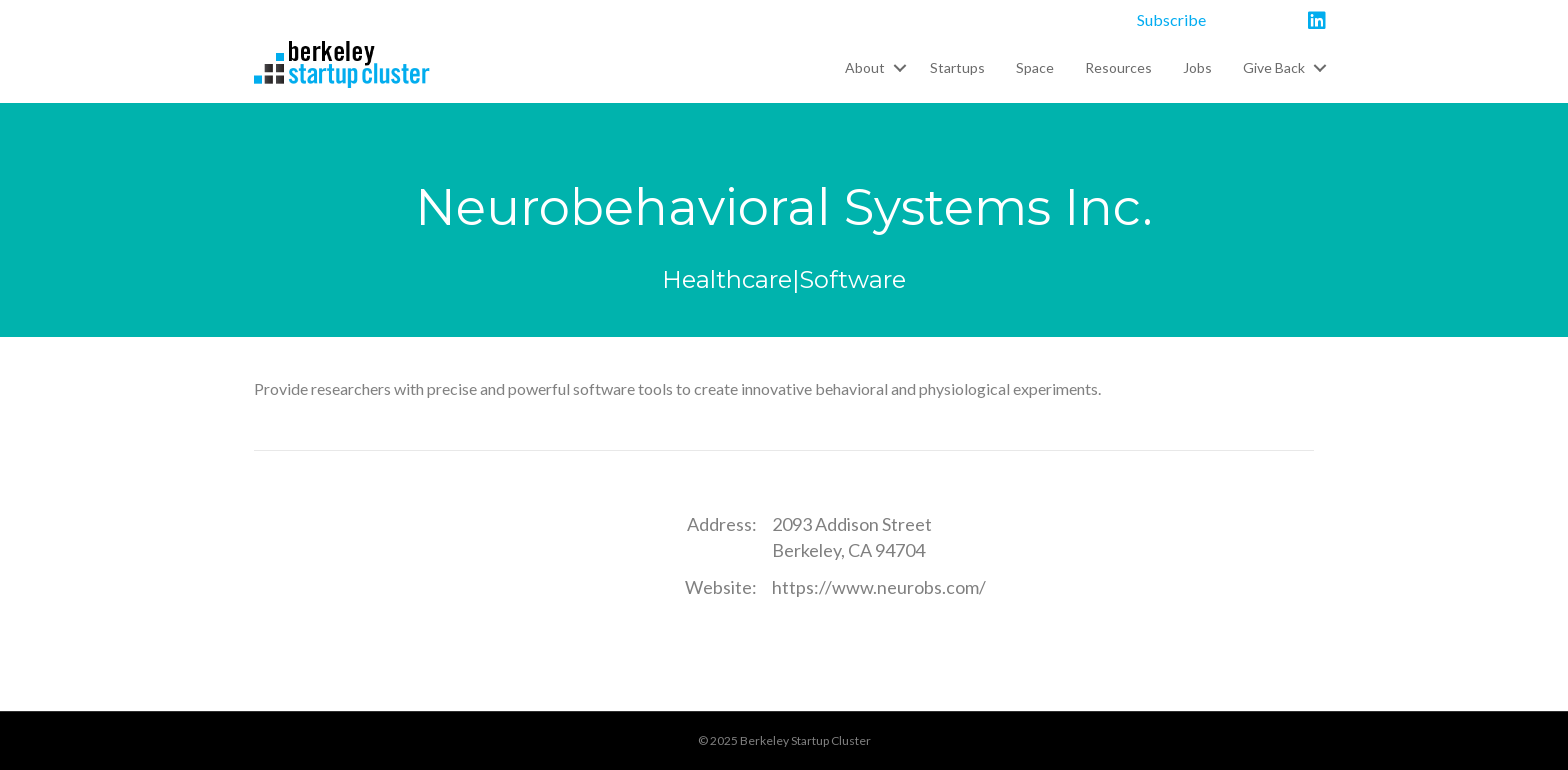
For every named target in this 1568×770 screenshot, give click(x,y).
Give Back (1274, 67)
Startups (957, 67)
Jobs (1197, 67)
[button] (899, 68)
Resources (1118, 67)
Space (1035, 67)
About (865, 67)
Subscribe (1171, 19)
